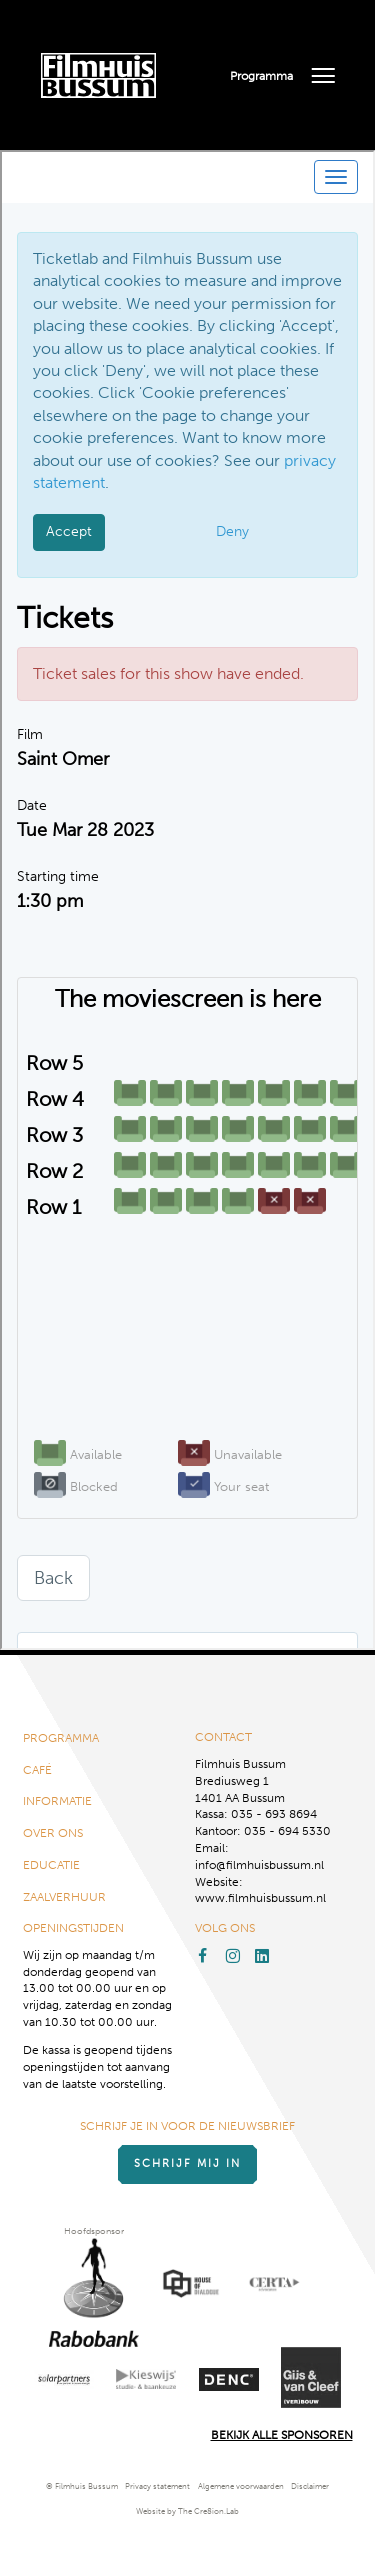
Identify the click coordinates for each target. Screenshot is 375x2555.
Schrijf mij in (187, 2163)
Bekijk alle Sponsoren (282, 2435)
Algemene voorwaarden (241, 2486)
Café (37, 1770)
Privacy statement (157, 2486)
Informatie (57, 1801)
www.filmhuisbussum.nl (260, 1898)
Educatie (51, 1865)
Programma (261, 76)
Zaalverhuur (64, 1897)
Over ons (53, 1833)
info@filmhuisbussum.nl (259, 1865)
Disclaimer (310, 2486)
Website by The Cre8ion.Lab (187, 2511)
